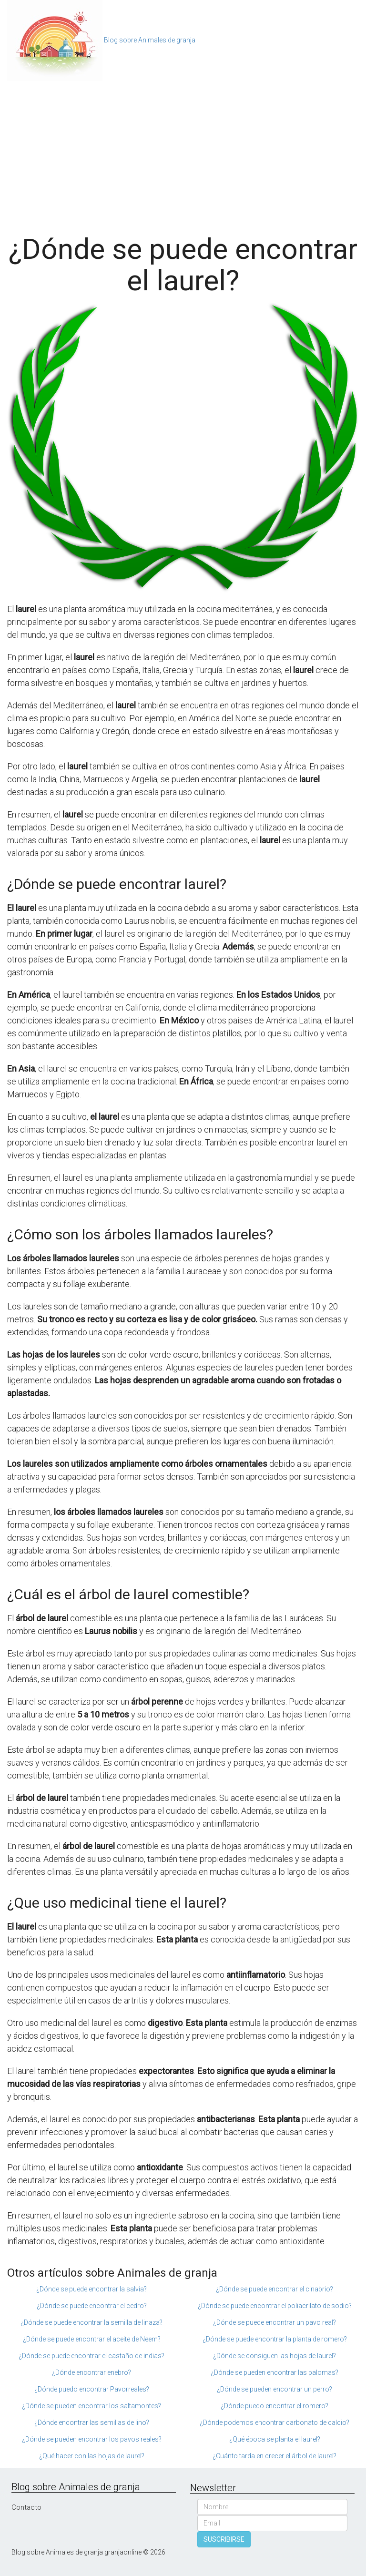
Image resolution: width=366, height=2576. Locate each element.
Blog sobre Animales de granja (149, 40)
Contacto (26, 2507)
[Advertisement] (183, 152)
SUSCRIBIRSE (223, 2539)
